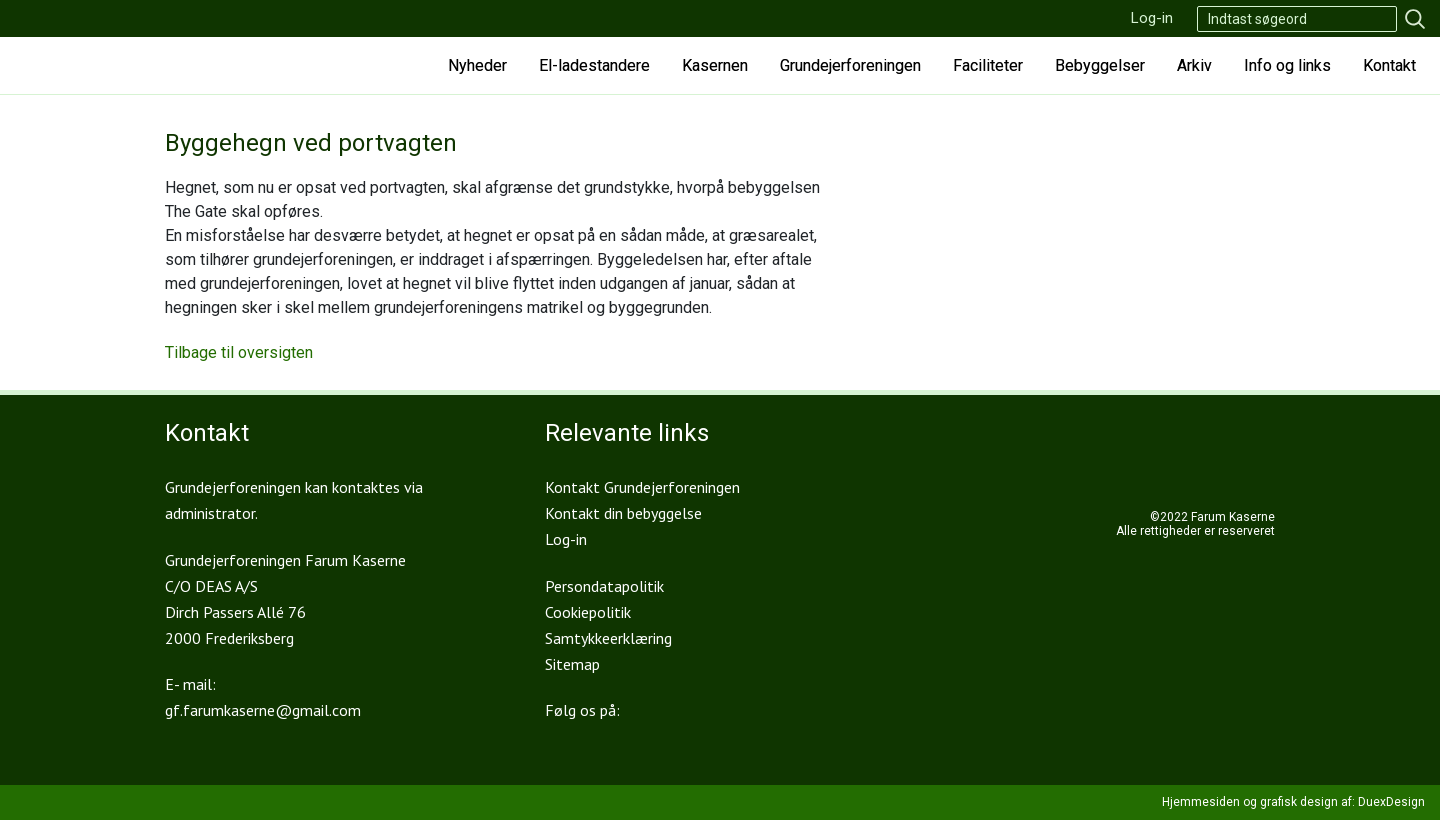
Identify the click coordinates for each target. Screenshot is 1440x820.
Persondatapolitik (604, 586)
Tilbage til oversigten (239, 352)
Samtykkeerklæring (608, 638)
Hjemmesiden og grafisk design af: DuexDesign (1293, 802)
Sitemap (572, 664)
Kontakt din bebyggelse (623, 513)
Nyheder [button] (477, 65)
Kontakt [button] (1389, 65)
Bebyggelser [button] (1100, 65)
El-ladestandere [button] (594, 65)
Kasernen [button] (715, 65)
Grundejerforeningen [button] (850, 65)
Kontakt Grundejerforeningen (642, 487)
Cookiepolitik (588, 612)
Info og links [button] (1287, 65)
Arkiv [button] (1194, 65)
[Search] (1297, 19)
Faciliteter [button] (988, 65)
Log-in (1152, 18)
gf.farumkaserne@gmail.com (263, 710)
